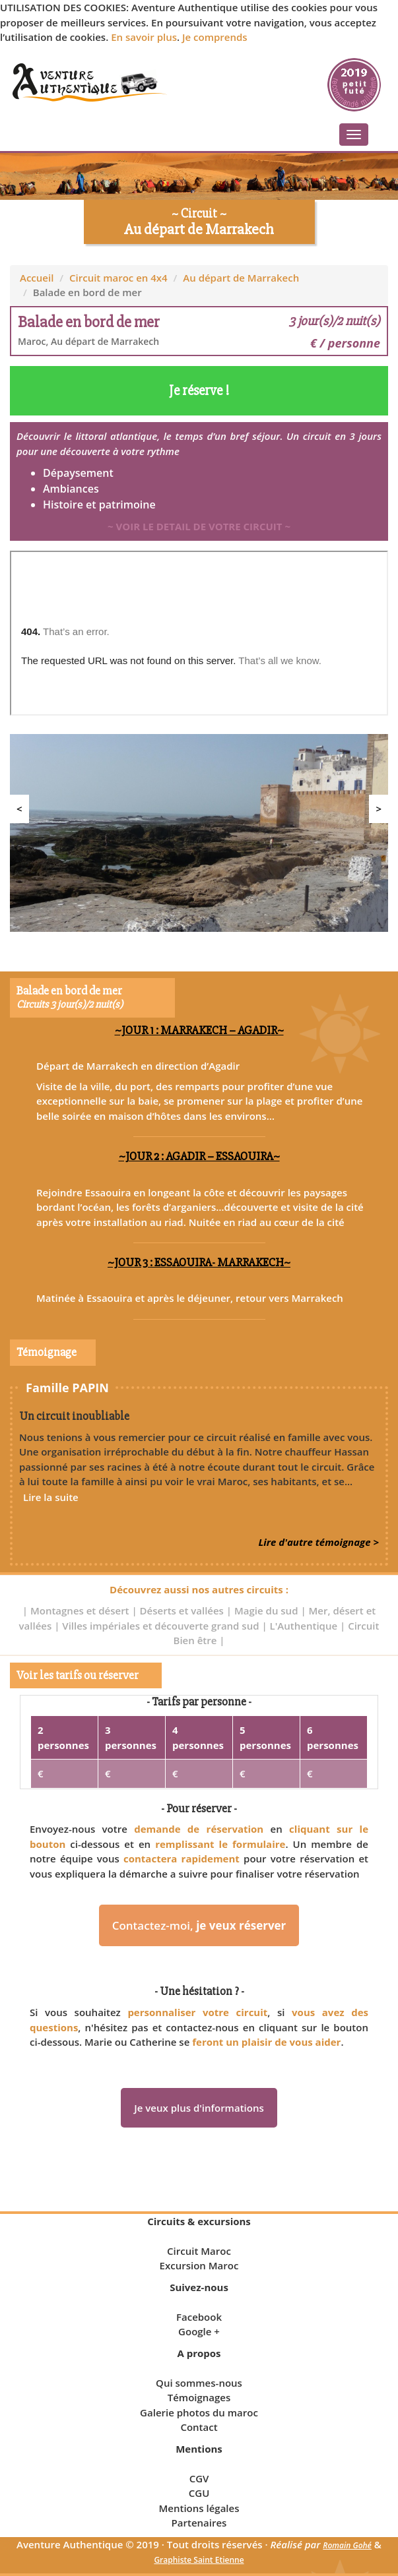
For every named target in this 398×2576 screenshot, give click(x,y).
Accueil (36, 277)
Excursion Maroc (199, 2265)
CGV (199, 2478)
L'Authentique (305, 1625)
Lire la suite (51, 1497)
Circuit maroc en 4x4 (118, 277)
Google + (199, 2331)
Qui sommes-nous (199, 2382)
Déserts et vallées (183, 1610)
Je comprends (215, 37)
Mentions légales (199, 2508)
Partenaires (199, 2522)
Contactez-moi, (199, 1925)
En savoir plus (144, 37)
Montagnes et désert (81, 1610)
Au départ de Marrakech (241, 277)
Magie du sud (267, 1610)
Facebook (199, 2316)
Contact (198, 2427)
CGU (199, 2492)
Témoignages (199, 2397)
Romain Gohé (347, 2545)
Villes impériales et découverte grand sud (161, 1625)
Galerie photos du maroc (199, 2412)
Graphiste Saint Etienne (199, 2559)
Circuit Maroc (199, 2250)
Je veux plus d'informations (199, 2107)
